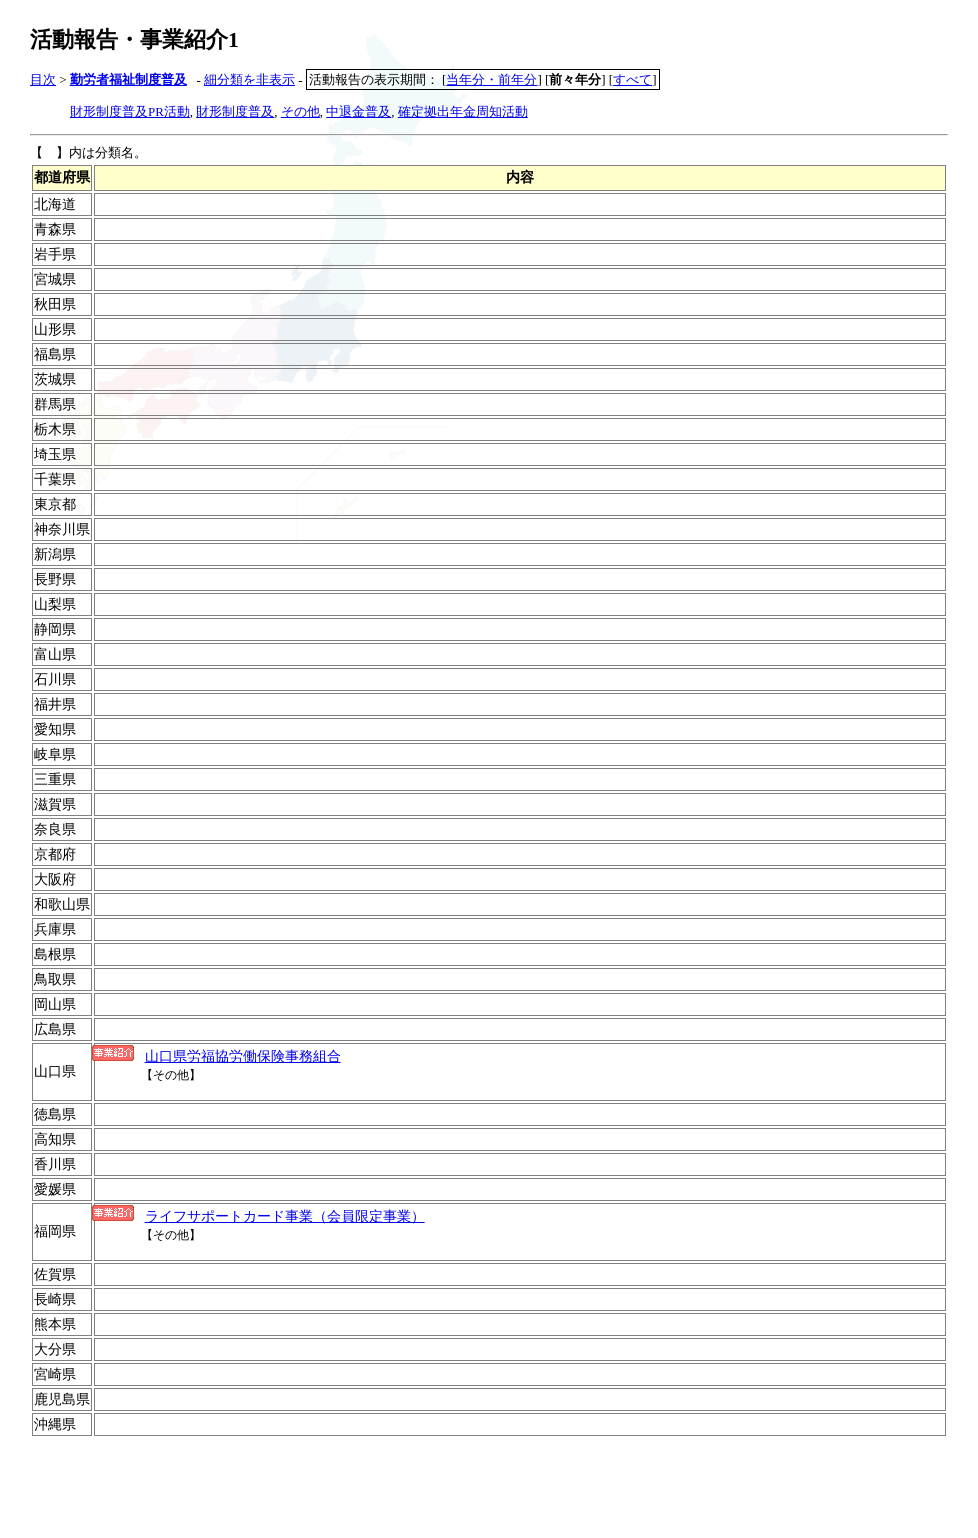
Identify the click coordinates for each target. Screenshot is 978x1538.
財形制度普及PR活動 (130, 111)
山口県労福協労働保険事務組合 (243, 1056)
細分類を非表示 (249, 79)
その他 (300, 111)
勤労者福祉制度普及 (128, 79)
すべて (632, 79)
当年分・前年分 (491, 79)
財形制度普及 (235, 111)
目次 (43, 79)
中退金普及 (358, 111)
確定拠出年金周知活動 (463, 111)
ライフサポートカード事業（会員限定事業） (285, 1216)
